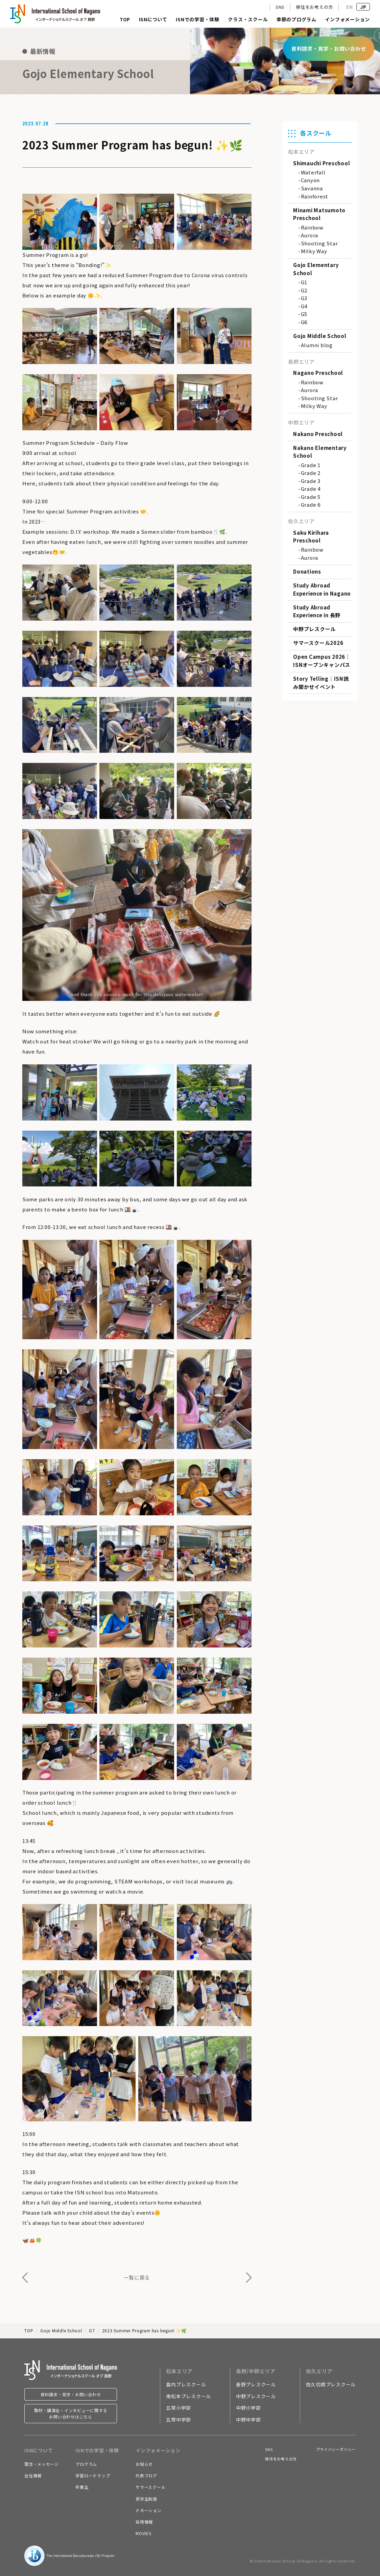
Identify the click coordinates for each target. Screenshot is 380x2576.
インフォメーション (347, 20)
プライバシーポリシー (336, 2449)
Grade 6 (310, 504)
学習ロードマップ (92, 2475)
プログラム (86, 2464)
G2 (304, 290)
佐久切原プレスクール (331, 2384)
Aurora (309, 235)
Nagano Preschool (318, 372)
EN (349, 6)
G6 (304, 322)
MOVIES (143, 2533)
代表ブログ (146, 2475)
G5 (304, 313)
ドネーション (149, 2510)
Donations (307, 571)
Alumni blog (317, 344)
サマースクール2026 (318, 642)
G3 (304, 298)
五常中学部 (178, 2419)
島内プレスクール (186, 2384)
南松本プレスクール (188, 2396)
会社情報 (33, 2475)
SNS (280, 7)
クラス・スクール (248, 20)
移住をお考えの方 (314, 7)
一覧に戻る (136, 2277)
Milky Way (314, 251)
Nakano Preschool (318, 433)
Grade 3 (310, 480)
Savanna (312, 188)
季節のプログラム (296, 20)
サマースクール (150, 2487)
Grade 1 (310, 464)
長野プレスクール (256, 2384)
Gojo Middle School (320, 335)
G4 (304, 306)
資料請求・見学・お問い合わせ (71, 2394)
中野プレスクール (314, 628)
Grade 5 (310, 496)
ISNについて (153, 20)
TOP (125, 20)
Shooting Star (319, 243)
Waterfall (313, 172)
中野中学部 (248, 2419)
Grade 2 (310, 472)
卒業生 (81, 2487)
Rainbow (312, 227)
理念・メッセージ (41, 2464)
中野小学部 (248, 2407)
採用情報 (144, 2522)
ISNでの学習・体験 (197, 20)
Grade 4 (310, 488)
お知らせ (144, 2464)
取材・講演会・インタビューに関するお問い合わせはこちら (71, 2413)
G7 (92, 2330)
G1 (304, 282)
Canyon (310, 180)
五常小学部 (178, 2407)
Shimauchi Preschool (321, 163)
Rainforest (315, 196)
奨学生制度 (146, 2499)
